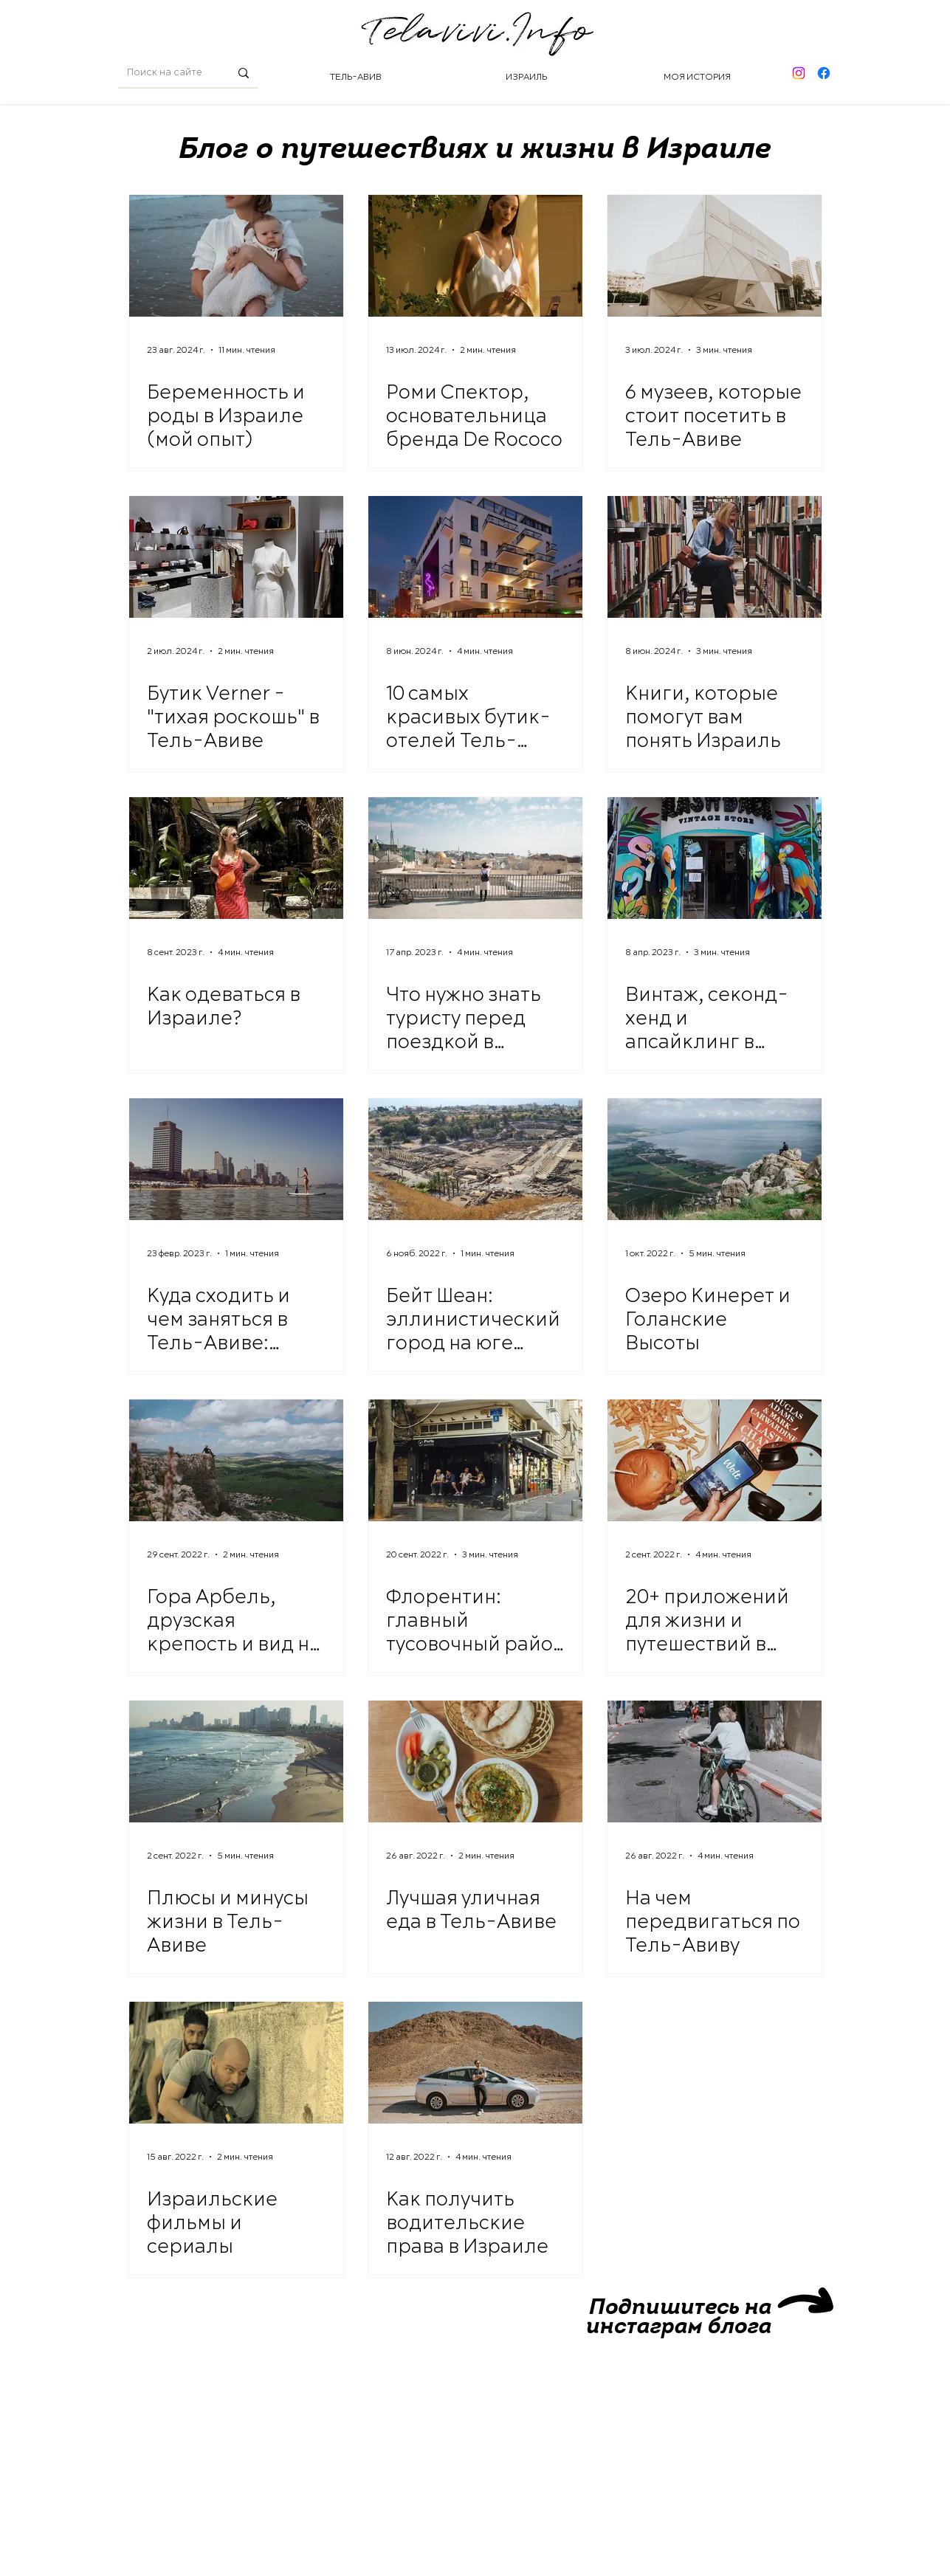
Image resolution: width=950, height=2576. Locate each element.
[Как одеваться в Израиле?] (236, 858)
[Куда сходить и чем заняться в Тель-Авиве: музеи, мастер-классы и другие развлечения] (236, 1159)
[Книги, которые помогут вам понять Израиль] (714, 557)
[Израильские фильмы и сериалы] (236, 2063)
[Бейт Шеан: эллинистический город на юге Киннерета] (475, 1159)
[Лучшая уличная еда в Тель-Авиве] (475, 1761)
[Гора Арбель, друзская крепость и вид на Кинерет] (236, 1460)
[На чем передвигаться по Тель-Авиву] (714, 1761)
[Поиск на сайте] (167, 72)
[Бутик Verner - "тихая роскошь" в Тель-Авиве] (236, 557)
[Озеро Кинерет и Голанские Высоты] (714, 1159)
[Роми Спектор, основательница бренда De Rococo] (475, 256)
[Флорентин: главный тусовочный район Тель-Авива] (475, 1460)
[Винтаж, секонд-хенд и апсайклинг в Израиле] (714, 858)
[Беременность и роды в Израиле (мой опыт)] (236, 256)
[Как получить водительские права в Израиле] (475, 2063)
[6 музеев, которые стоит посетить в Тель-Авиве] (714, 256)
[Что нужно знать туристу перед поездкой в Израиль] (475, 858)
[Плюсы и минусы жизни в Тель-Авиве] (236, 1761)
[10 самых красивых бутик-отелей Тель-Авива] (475, 557)
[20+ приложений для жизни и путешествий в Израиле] (714, 1460)
